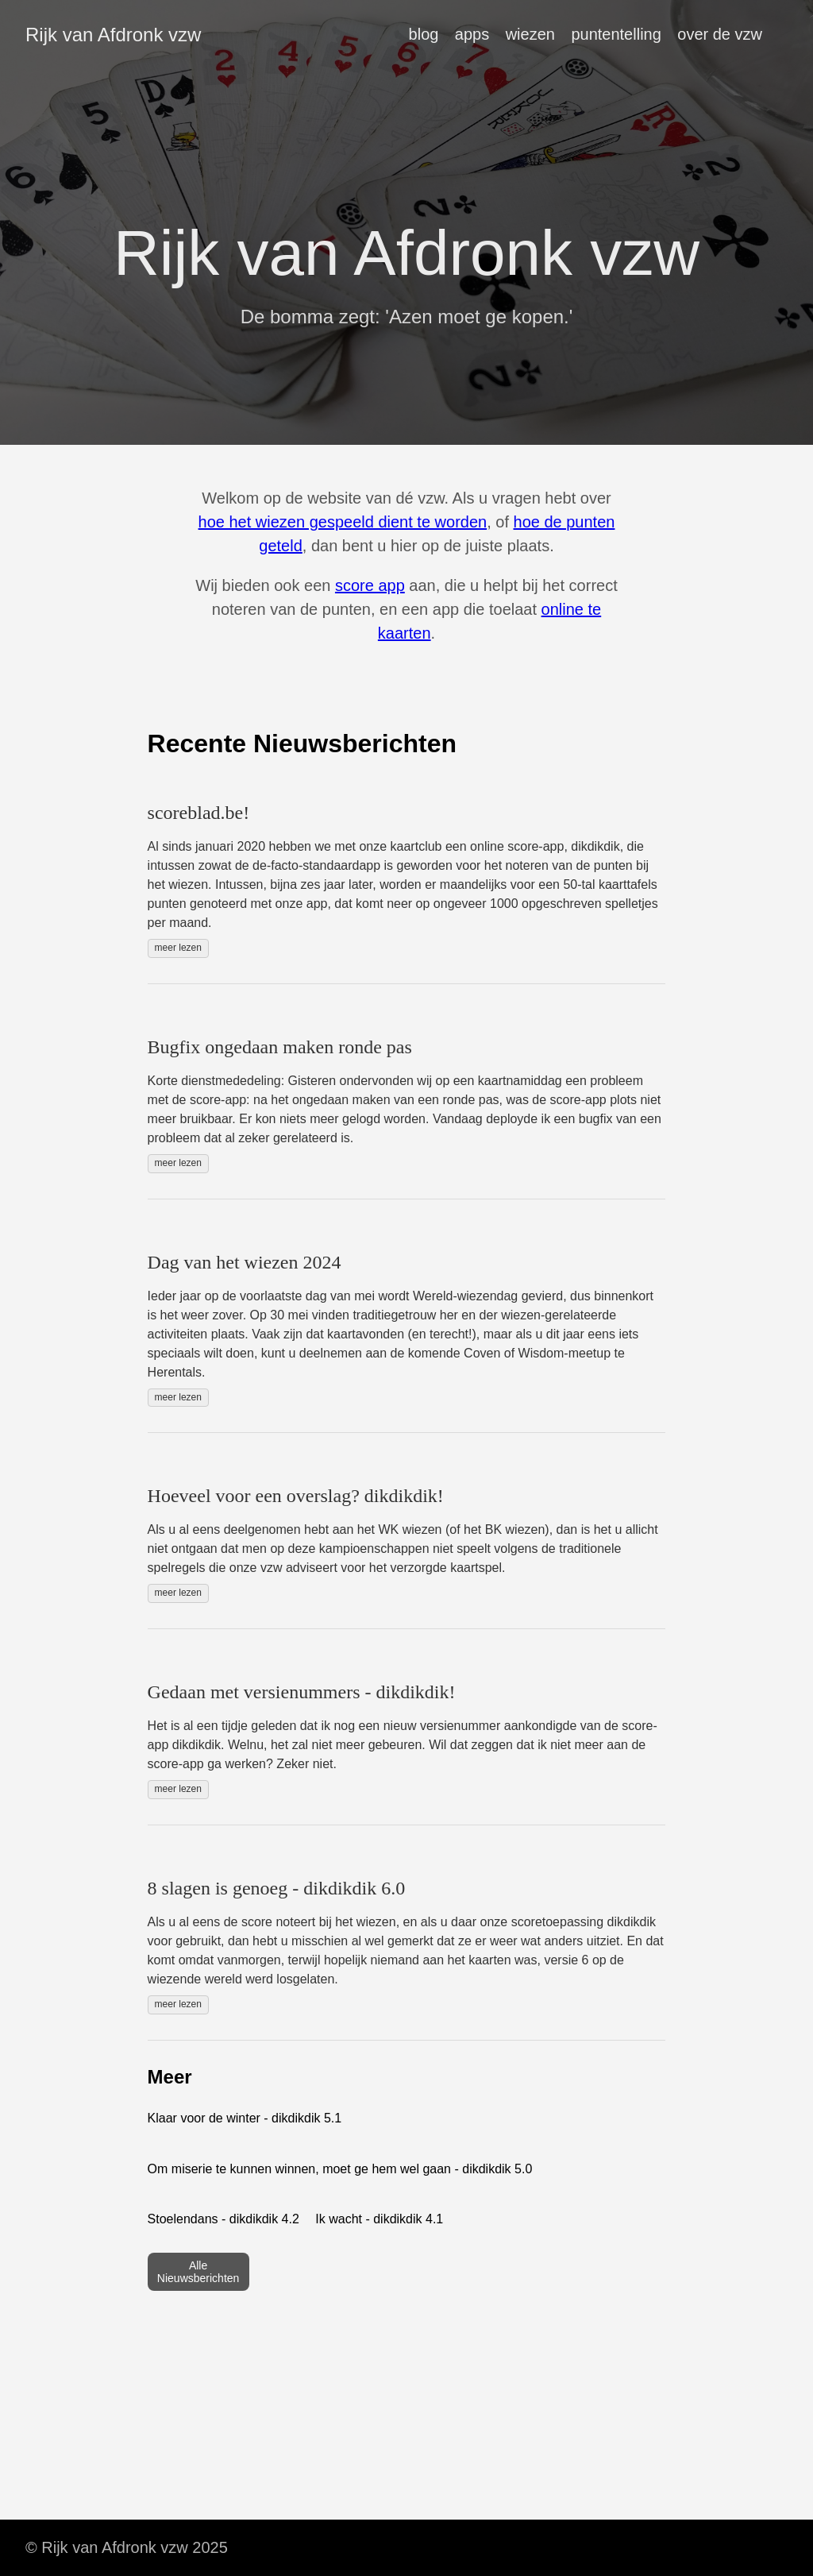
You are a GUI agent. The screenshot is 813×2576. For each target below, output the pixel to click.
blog (424, 34)
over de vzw (719, 34)
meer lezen (178, 947)
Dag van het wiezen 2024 (244, 1262)
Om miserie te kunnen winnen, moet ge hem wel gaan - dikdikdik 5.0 (340, 2169)
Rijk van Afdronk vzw (113, 34)
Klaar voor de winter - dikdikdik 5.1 (245, 2118)
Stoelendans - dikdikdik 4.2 (223, 2219)
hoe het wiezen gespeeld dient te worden (342, 522)
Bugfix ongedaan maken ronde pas (280, 1047)
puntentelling (616, 34)
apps (472, 34)
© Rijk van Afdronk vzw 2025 (126, 2547)
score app (370, 585)
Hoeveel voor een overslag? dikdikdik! (296, 1495)
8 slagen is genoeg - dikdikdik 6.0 (277, 1888)
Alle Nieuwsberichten (198, 2271)
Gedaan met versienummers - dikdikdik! (302, 1692)
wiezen (530, 34)
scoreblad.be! (199, 812)
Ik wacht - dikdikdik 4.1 (379, 2219)
